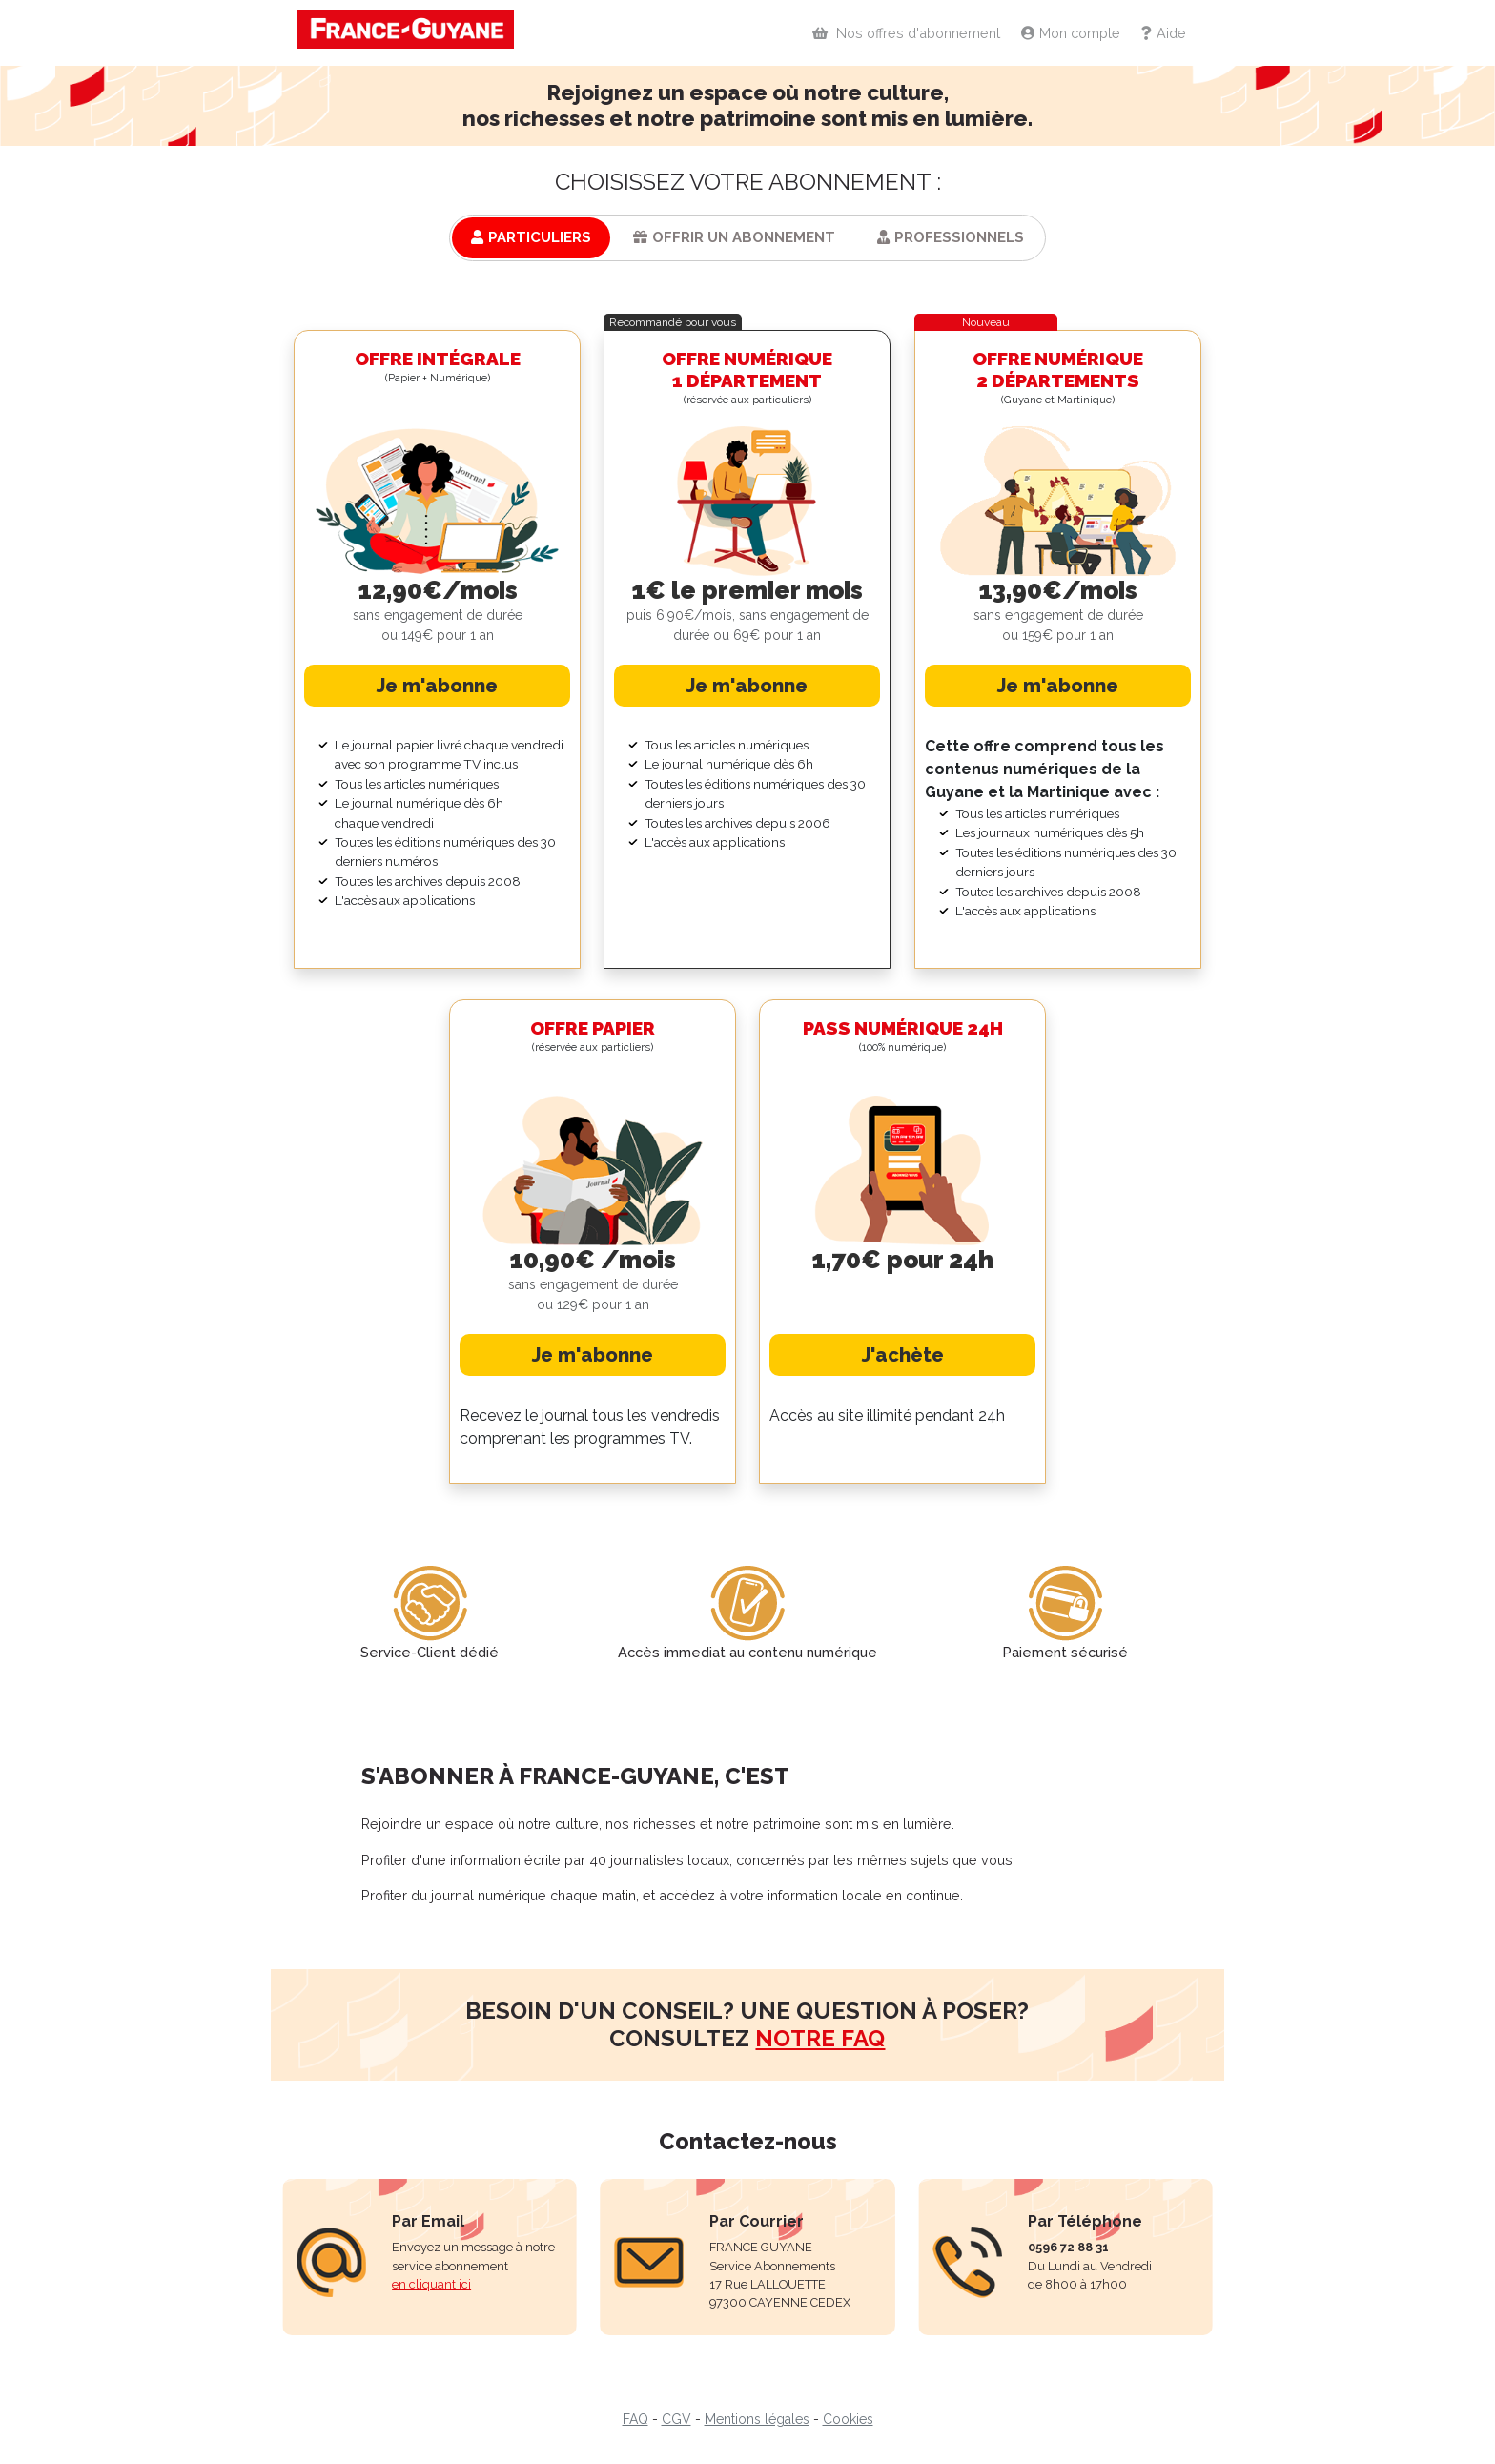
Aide (1161, 33)
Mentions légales (757, 2419)
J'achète (903, 1355)
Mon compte (1068, 33)
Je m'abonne (437, 685)
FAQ (635, 2419)
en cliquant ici (431, 2284)
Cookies (848, 2419)
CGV (676, 2419)
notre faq (820, 2038)
